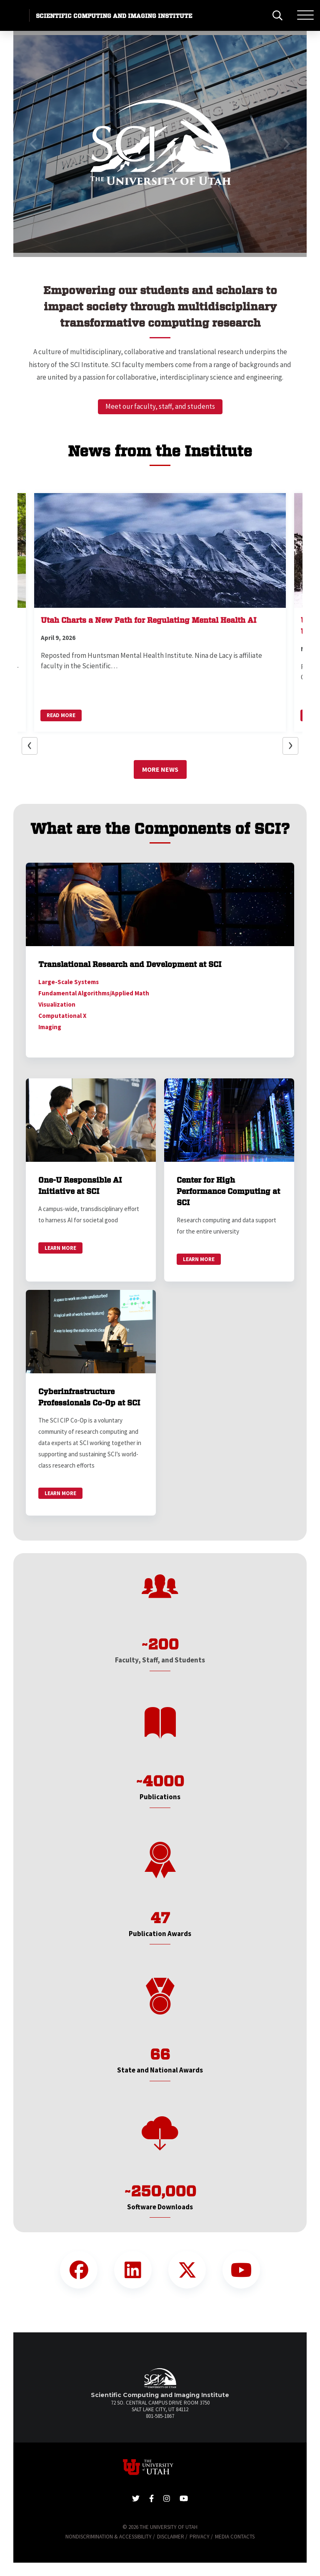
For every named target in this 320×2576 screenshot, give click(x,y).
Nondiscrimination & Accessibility (108, 2536)
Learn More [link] (60, 1247)
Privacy (200, 2536)
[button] (34, 144)
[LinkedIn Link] (133, 2270)
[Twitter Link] (187, 2270)
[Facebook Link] (79, 2270)
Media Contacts (235, 2536)
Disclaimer (170, 2536)
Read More (61, 715)
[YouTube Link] (241, 2270)
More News (160, 769)
